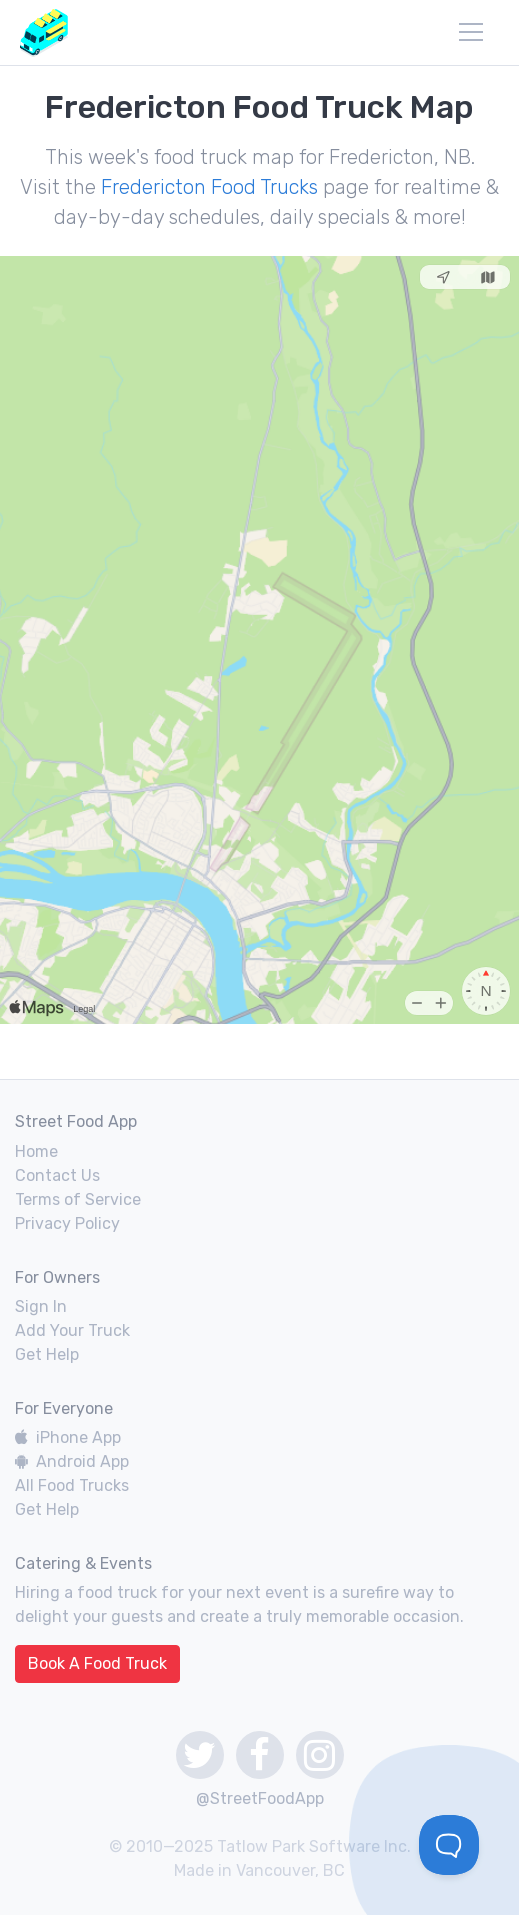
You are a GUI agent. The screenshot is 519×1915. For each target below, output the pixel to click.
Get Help (47, 1354)
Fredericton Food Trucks (209, 187)
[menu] (471, 32)
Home (36, 1151)
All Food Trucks (72, 1485)
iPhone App (68, 1437)
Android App (72, 1461)
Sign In (41, 1306)
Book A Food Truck (97, 1663)
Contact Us (57, 1175)
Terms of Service (78, 1199)
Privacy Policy (67, 1223)
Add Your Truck (72, 1330)
